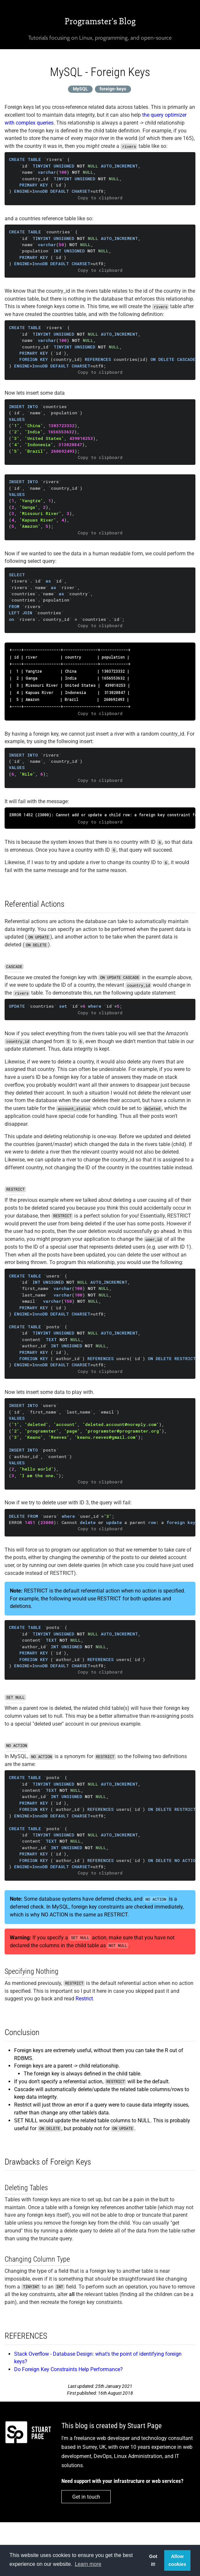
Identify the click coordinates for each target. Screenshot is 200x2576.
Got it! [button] (153, 2560)
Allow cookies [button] (177, 2560)
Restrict (84, 1998)
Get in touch (86, 2497)
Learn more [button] (88, 2564)
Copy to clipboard (100, 198)
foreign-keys (113, 89)
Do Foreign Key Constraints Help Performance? (68, 2369)
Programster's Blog (100, 21)
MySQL (80, 89)
